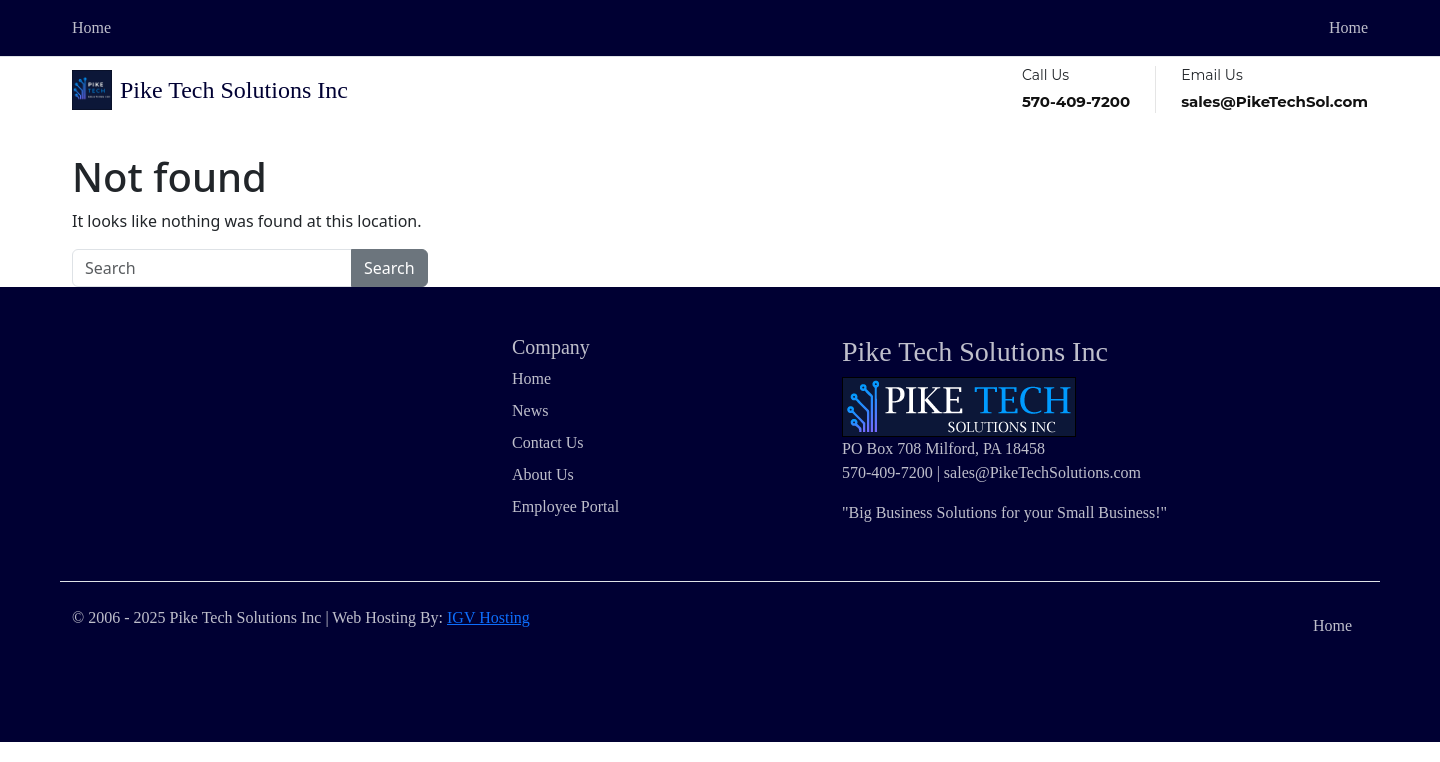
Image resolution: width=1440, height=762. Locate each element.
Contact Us (548, 442)
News (530, 410)
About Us (543, 474)
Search (389, 268)
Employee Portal (565, 506)
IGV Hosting (488, 617)
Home (91, 27)
